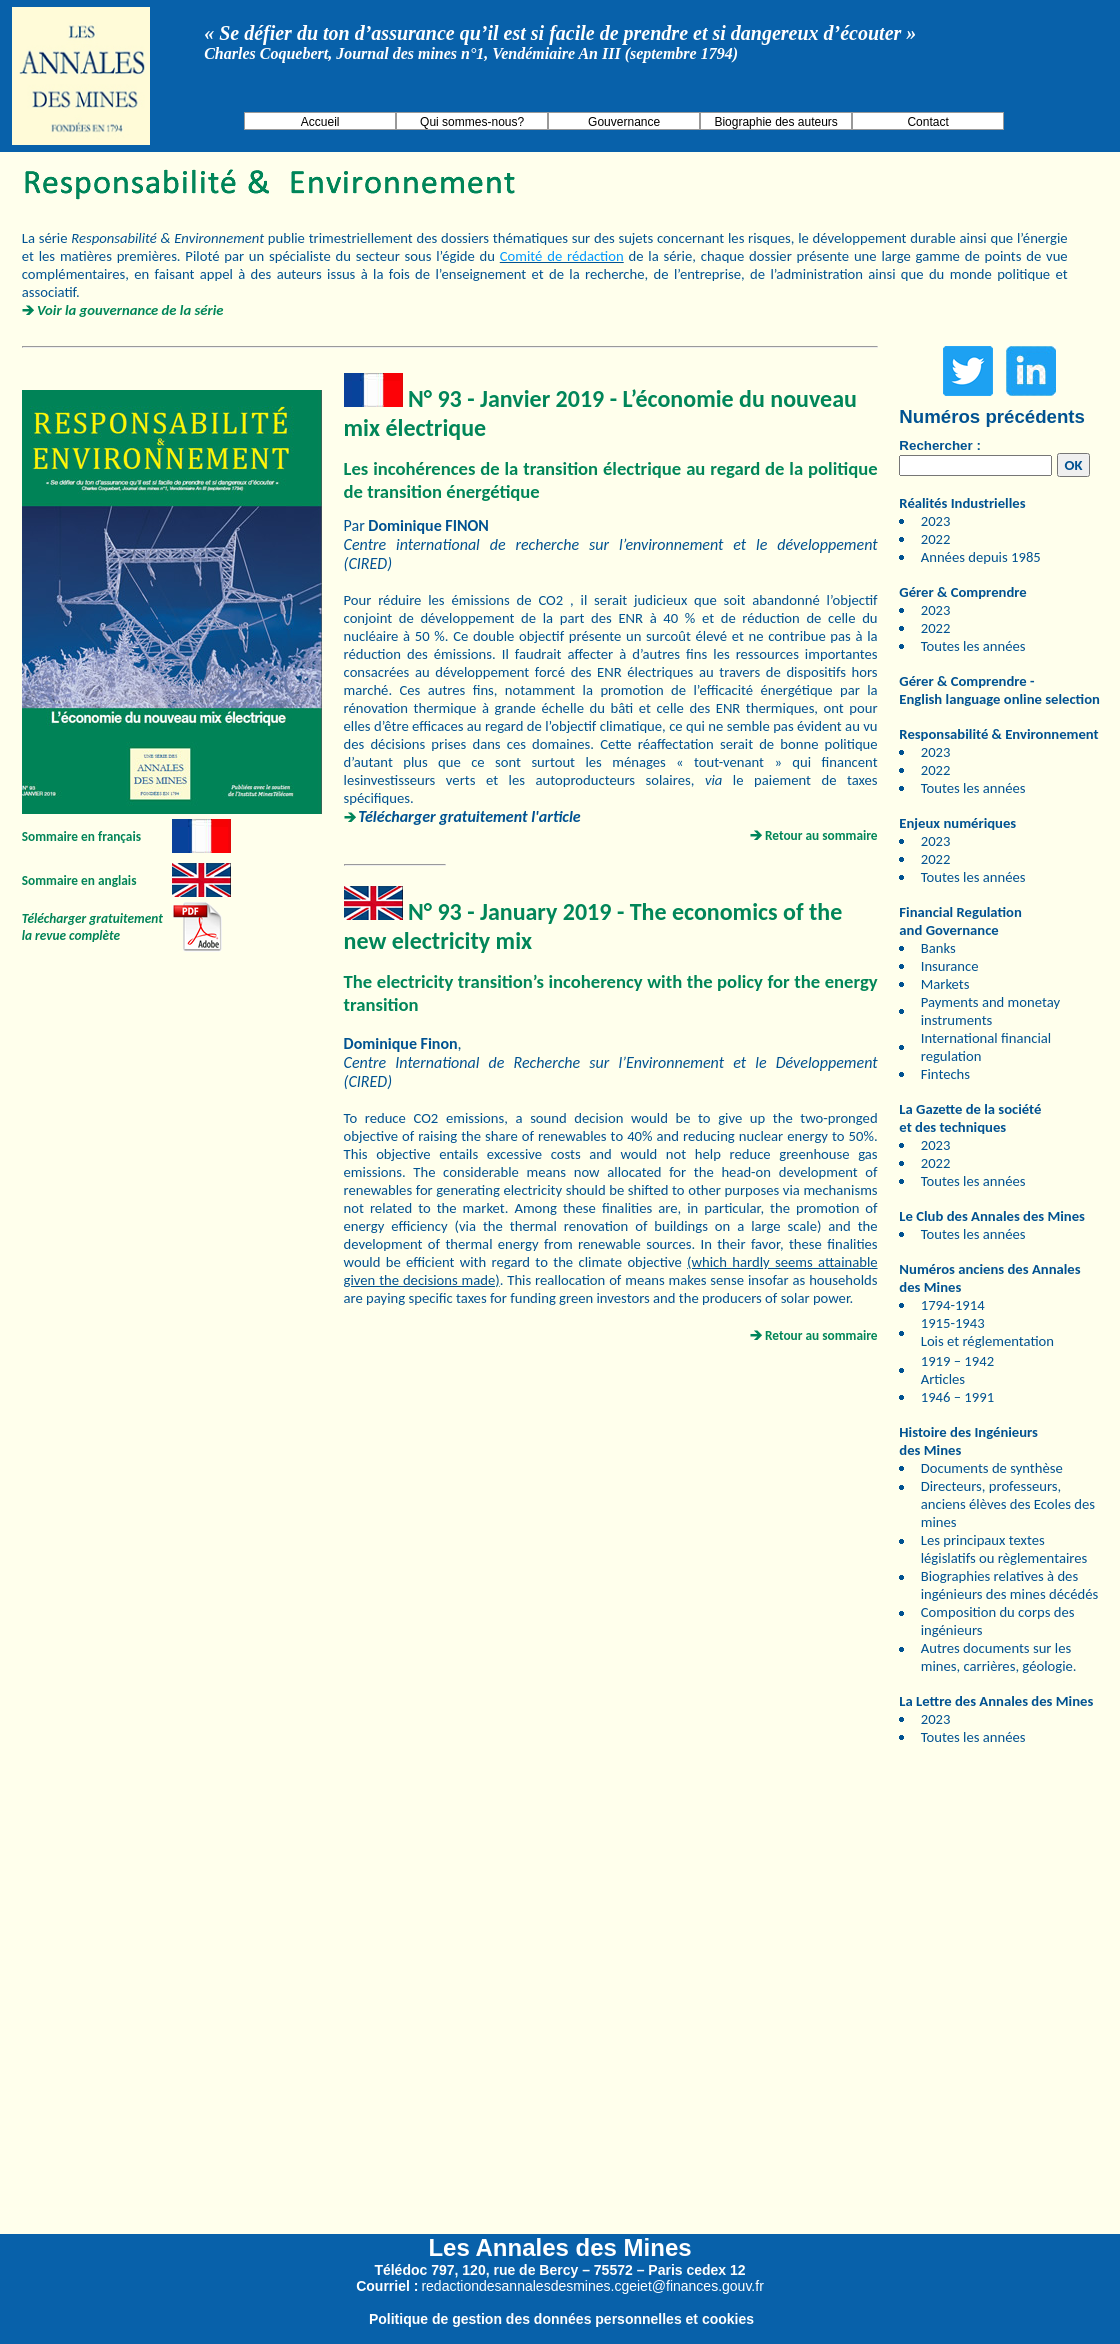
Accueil (320, 122)
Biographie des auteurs (775, 122)
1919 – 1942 (957, 1361)
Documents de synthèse (992, 1468)
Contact (927, 122)
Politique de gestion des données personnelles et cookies (561, 2319)
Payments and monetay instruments (990, 1011)
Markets (945, 984)
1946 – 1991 (957, 1397)
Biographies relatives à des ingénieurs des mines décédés (1009, 1585)
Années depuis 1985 (981, 557)
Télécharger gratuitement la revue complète (92, 927)
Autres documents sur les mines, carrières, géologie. (999, 1657)
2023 (936, 521)
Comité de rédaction (562, 256)
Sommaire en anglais (79, 880)
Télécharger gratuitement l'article (469, 816)
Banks (938, 948)
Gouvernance (624, 122)
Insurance (950, 966)
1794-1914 (953, 1305)
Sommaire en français (81, 836)
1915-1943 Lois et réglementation (987, 1332)
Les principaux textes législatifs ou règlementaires (1004, 1549)
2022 (936, 539)
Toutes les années (973, 646)
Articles (943, 1379)
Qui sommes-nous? (472, 122)
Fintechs (945, 1074)
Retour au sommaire (821, 835)
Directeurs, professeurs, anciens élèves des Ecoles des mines (1008, 1504)
